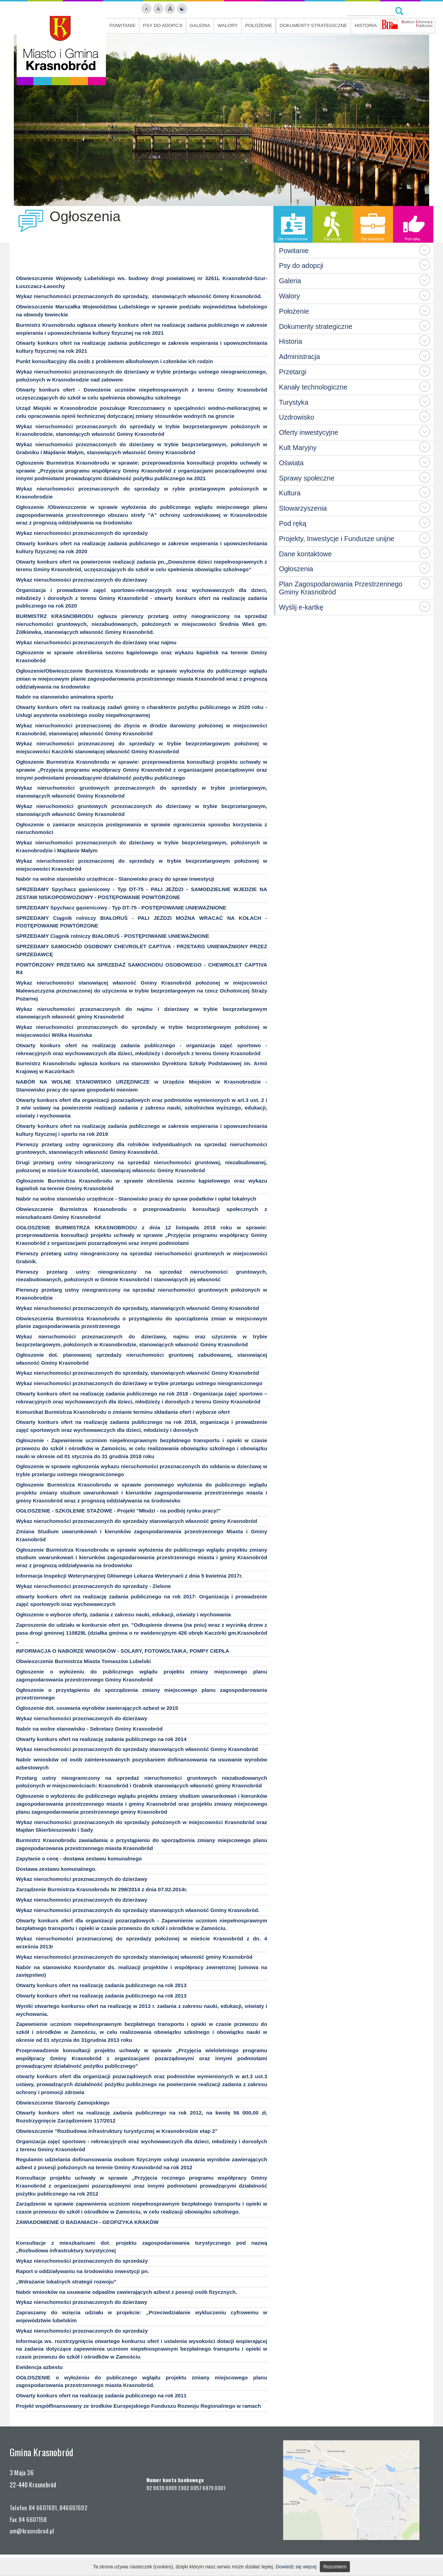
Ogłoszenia (296, 569)
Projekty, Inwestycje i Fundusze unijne (336, 538)
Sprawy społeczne (306, 478)
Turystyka (293, 402)
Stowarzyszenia (303, 508)
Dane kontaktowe (305, 554)
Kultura (290, 493)
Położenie (258, 25)
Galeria (200, 25)
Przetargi (292, 372)
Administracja (299, 356)
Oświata (291, 463)
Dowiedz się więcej (295, 2566)
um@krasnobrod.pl (32, 2530)
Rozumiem (334, 2566)
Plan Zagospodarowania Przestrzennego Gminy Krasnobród (341, 588)
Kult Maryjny (298, 447)
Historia (365, 25)
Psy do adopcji (162, 25)
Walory (227, 25)
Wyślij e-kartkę (301, 607)
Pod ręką (292, 523)
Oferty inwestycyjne (308, 432)
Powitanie (122, 25)
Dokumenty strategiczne (313, 25)
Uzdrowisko (296, 417)
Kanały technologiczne (313, 387)
